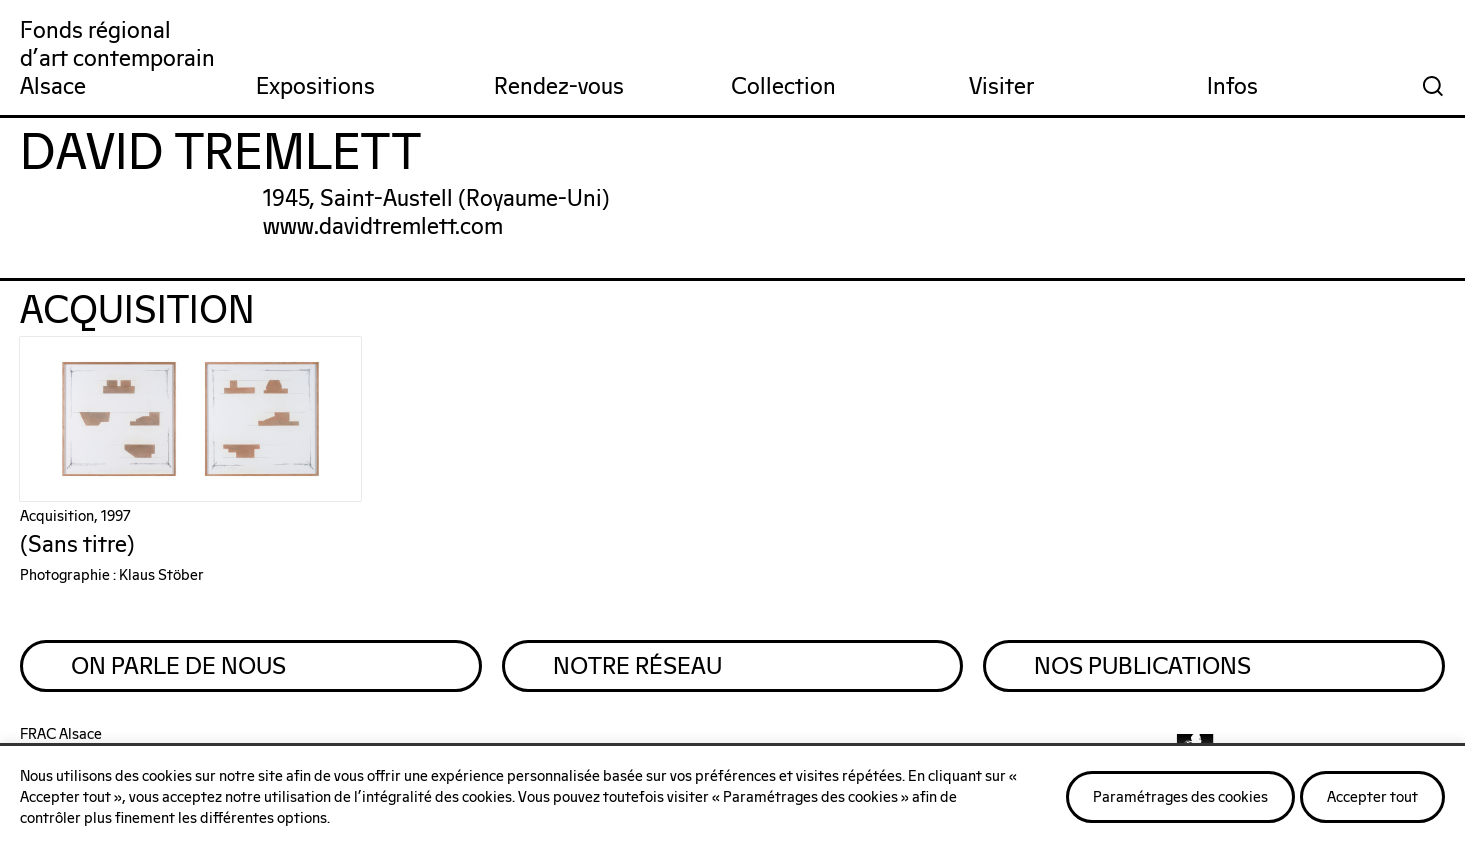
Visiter (1001, 87)
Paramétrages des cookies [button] (1180, 797)
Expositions (315, 87)
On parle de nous (178, 667)
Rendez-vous (559, 87)
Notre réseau (637, 667)
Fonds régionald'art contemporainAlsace (117, 59)
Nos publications (1142, 667)
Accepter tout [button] (1372, 797)
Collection (783, 87)
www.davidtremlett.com (383, 227)
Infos (1232, 87)
